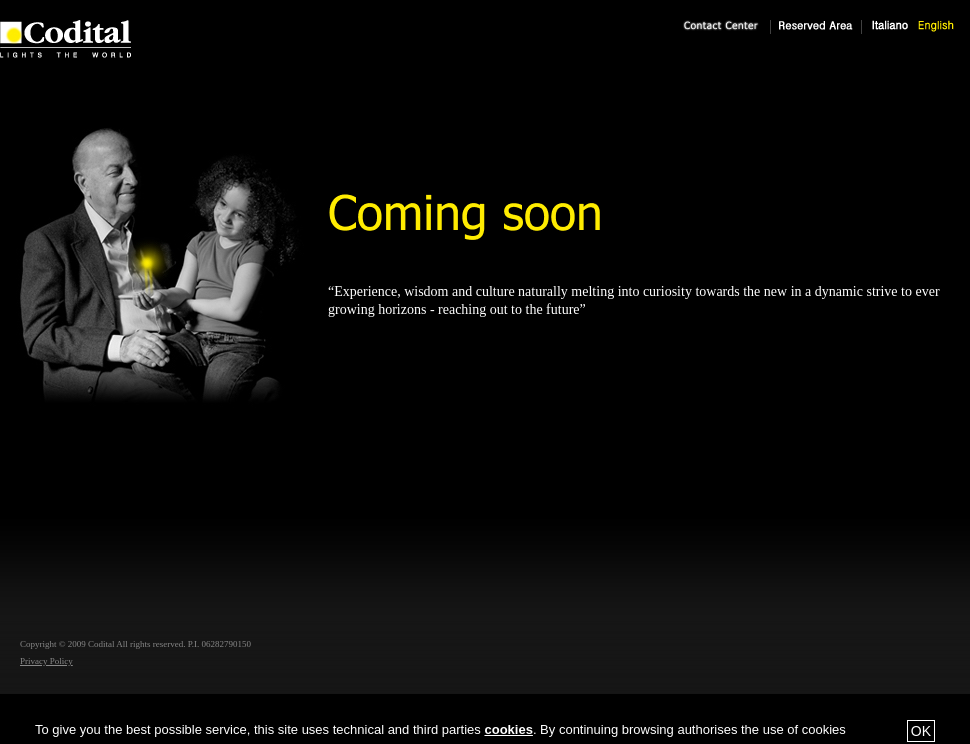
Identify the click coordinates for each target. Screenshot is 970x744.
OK (921, 731)
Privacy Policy (46, 661)
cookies (508, 729)
